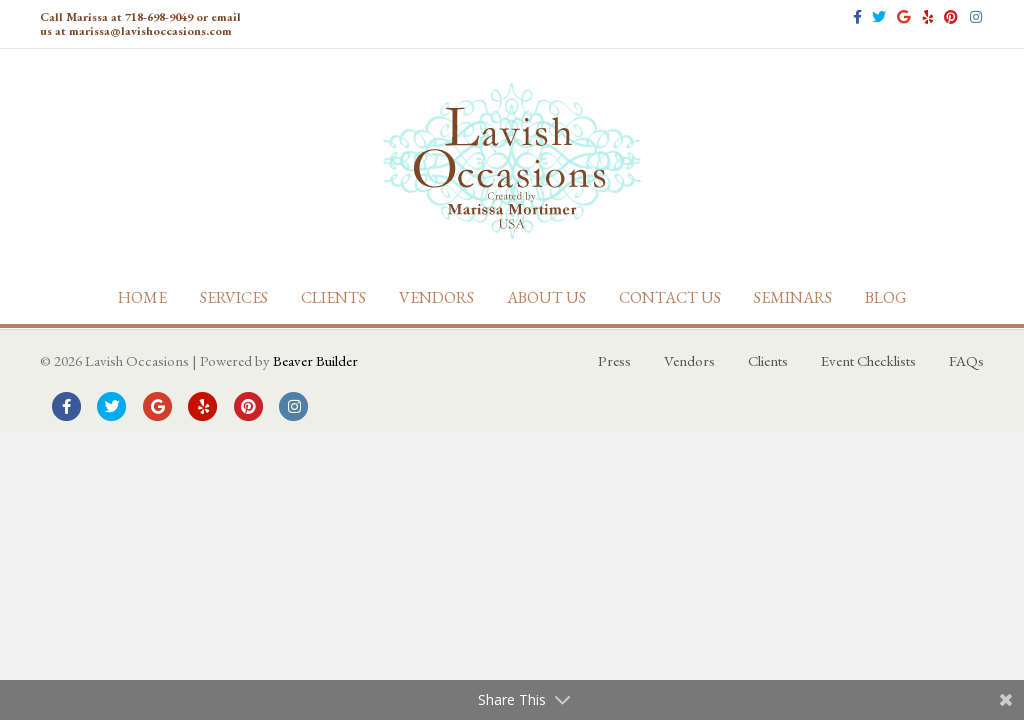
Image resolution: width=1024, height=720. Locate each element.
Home (142, 297)
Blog (886, 297)
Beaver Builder (315, 360)
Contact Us (670, 297)
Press (614, 360)
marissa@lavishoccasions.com (150, 31)
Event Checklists (868, 360)
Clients (333, 297)
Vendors (436, 297)
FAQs (966, 360)
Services (234, 297)
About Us (546, 297)
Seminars (793, 297)
